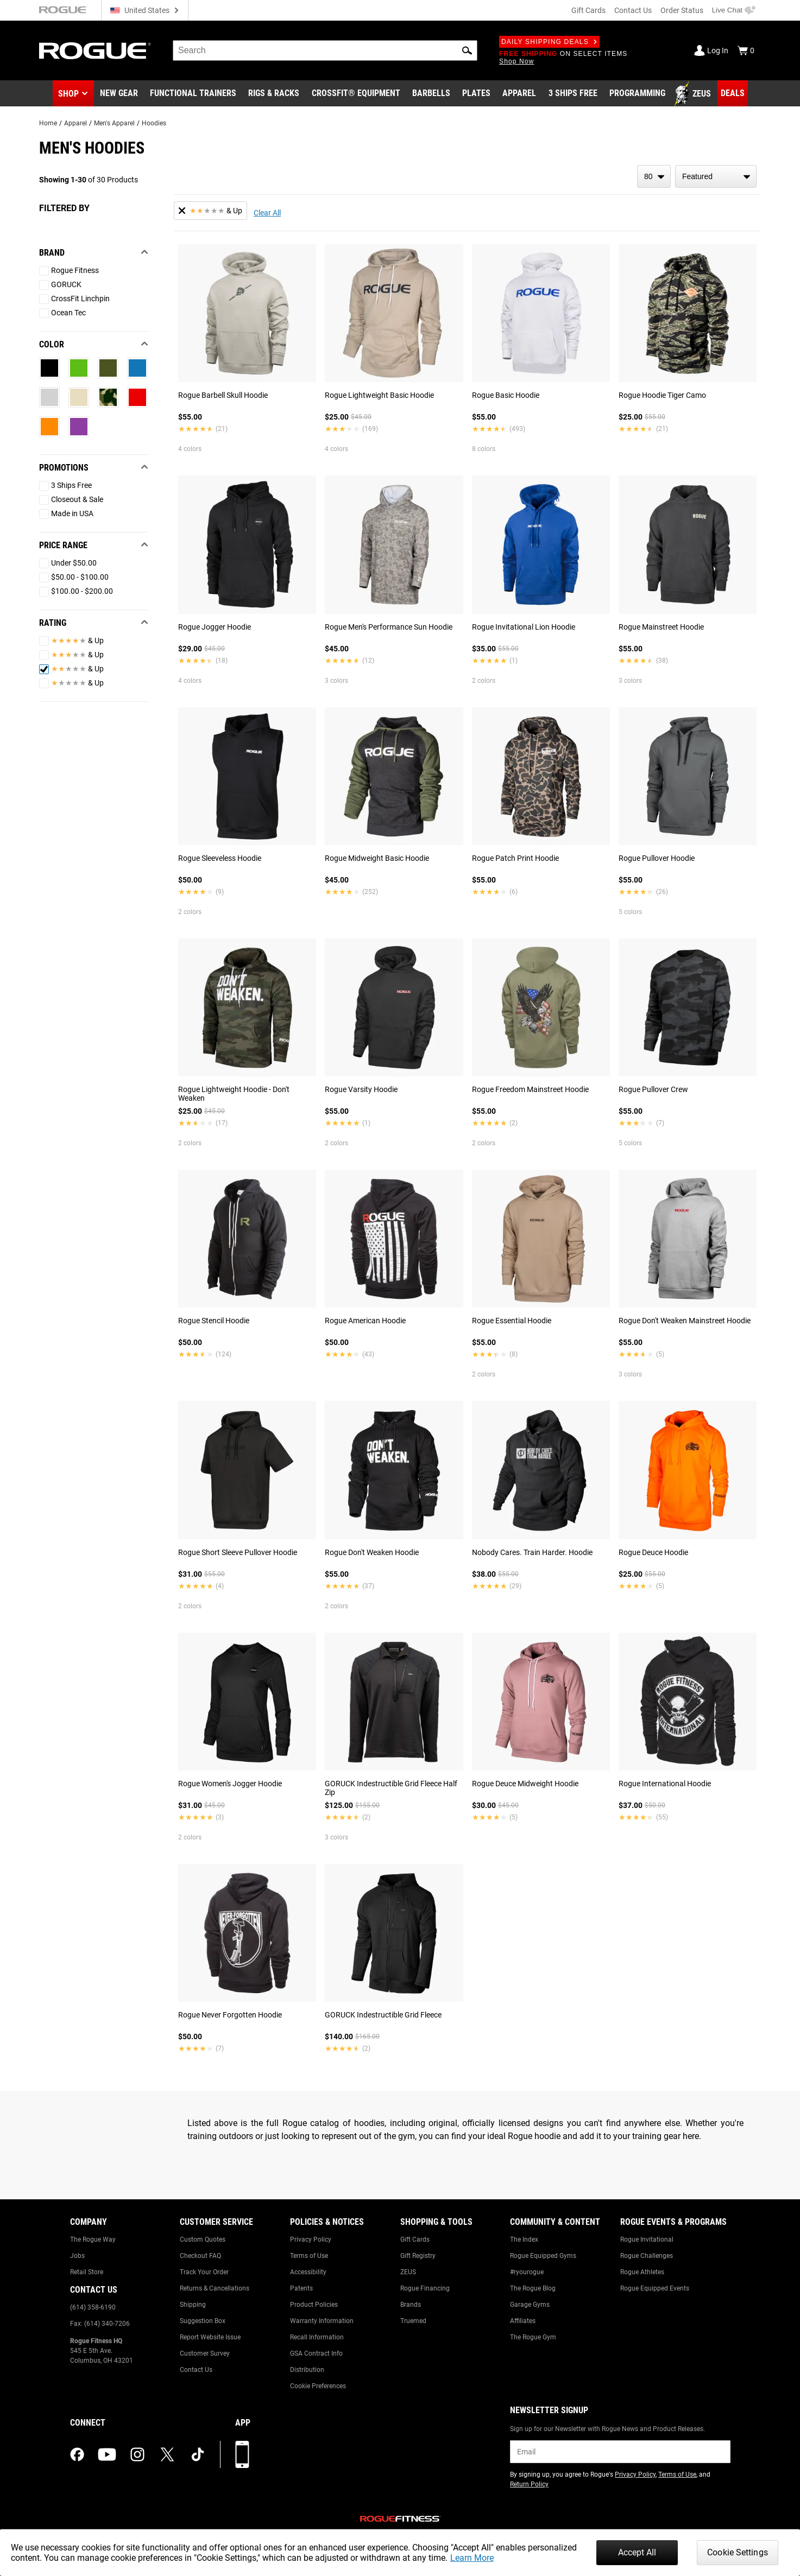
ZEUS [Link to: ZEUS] (408, 2272)
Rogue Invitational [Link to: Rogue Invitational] (646, 2239)
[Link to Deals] (732, 93)
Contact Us (633, 10)
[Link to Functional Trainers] (193, 93)
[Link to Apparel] (519, 93)
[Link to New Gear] (119, 93)
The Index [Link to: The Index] (524, 2239)
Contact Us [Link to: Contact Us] (196, 2370)
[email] (620, 2451)
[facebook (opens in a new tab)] (77, 2454)
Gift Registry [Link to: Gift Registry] (418, 2256)
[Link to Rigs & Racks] (274, 93)
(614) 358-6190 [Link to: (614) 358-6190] (93, 2307)
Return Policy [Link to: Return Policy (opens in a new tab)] (529, 2484)
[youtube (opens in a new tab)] (107, 2454)
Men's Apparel (114, 123)
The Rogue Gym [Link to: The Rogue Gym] (533, 2337)
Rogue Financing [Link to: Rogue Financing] (425, 2288)
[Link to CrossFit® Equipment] (356, 93)
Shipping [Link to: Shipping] (193, 2304)
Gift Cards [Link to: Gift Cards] (415, 2239)
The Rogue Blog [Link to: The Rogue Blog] (533, 2288)
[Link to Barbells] (431, 93)
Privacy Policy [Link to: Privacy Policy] (310, 2239)
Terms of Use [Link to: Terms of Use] (309, 2256)
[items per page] (654, 176)
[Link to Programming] (637, 93)
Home (48, 123)
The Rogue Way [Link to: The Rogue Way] (93, 2239)
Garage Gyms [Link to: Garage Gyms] (530, 2304)
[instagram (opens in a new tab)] (137, 2454)
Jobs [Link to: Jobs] (77, 2256)
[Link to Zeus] (694, 93)
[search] (325, 50)
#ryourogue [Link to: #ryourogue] (527, 2272)
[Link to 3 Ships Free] (573, 93)
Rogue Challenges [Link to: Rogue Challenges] (646, 2256)
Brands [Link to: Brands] (410, 2304)
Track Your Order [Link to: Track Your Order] (204, 2272)
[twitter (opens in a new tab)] (167, 2454)
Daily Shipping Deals (549, 42)
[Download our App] (242, 2454)
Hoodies (154, 123)
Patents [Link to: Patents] (301, 2288)
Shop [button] (68, 93)
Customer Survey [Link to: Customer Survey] (205, 2353)
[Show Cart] (745, 50)
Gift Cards (588, 10)
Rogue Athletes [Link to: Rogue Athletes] (642, 2272)
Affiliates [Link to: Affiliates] (523, 2321)
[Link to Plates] (476, 93)
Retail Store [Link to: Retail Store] (86, 2272)
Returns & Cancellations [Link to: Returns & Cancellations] (214, 2288)
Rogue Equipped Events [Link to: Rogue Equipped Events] (654, 2288)
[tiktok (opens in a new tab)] (197, 2454)
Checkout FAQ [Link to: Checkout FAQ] (200, 2256)
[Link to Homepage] (95, 51)
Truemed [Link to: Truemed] (413, 2321)
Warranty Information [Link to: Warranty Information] (322, 2321)
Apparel (75, 123)
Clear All (267, 212)
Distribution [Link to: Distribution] (307, 2370)
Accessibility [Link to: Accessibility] (308, 2272)
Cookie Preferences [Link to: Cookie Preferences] (318, 2386)
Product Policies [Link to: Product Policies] (314, 2304)
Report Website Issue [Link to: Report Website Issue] (210, 2337)
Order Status (681, 10)
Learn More (472, 2558)
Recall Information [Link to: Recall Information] (317, 2337)
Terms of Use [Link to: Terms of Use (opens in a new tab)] (677, 2474)
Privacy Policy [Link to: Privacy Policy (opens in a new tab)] (635, 2474)
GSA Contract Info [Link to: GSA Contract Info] (316, 2353)
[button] (467, 50)
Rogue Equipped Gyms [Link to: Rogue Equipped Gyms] (543, 2256)
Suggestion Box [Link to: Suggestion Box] (202, 2321)
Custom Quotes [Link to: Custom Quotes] (202, 2239)
